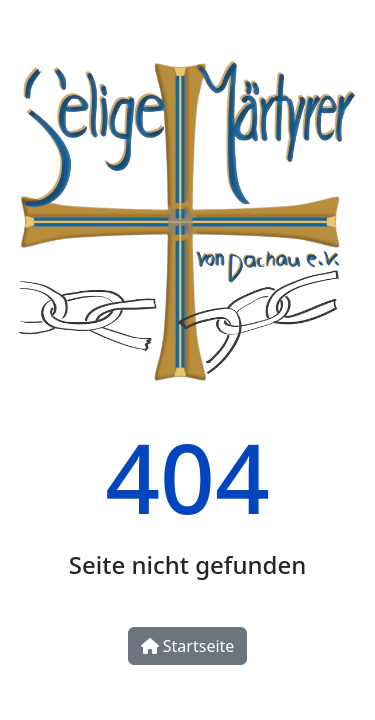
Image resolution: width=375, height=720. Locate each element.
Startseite (188, 646)
